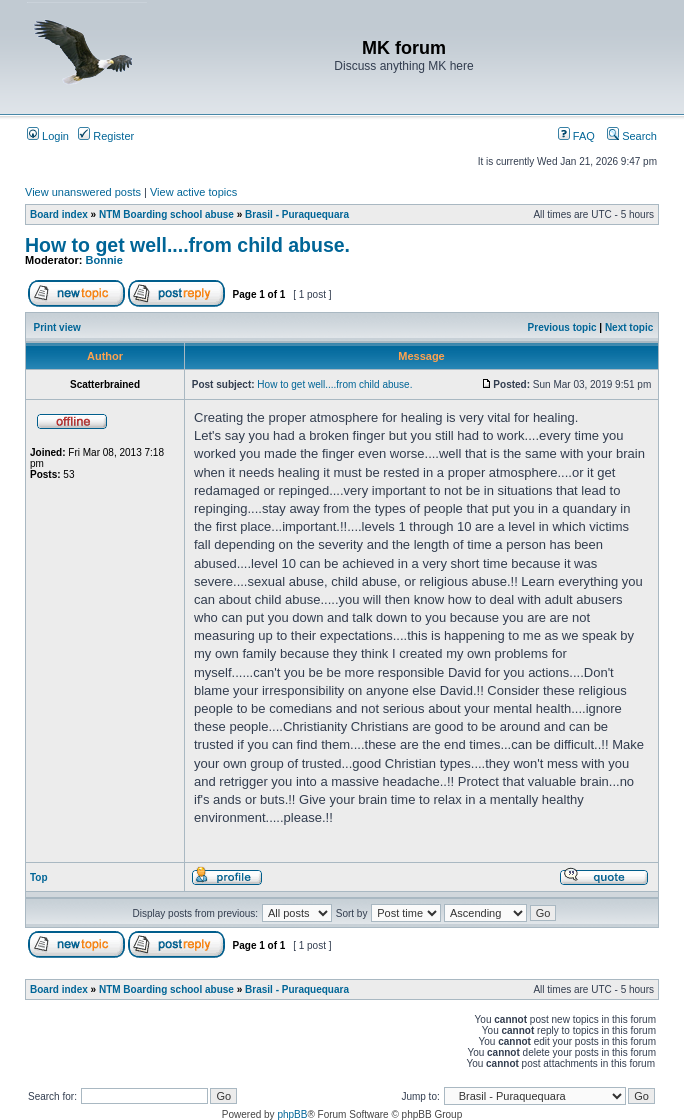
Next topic (629, 327)
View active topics (193, 192)
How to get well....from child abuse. (187, 245)
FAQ (576, 136)
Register (106, 136)
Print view (57, 327)
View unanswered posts (83, 192)
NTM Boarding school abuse (166, 214)
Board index (59, 214)
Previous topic (562, 327)
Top (39, 877)
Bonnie (104, 260)
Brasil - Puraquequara (297, 214)
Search (632, 136)
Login (48, 136)
